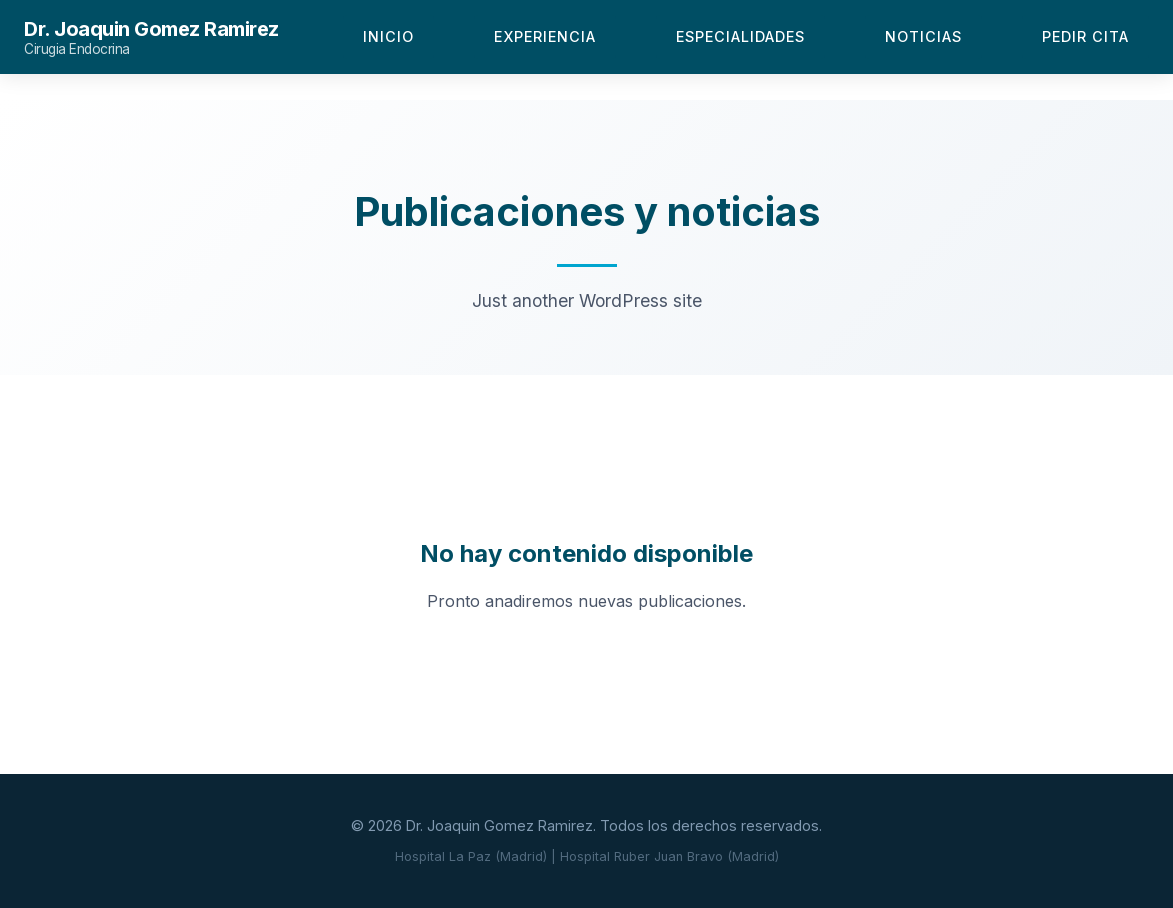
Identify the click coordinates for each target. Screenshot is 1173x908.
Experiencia (545, 36)
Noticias (923, 36)
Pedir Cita (1085, 36)
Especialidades (740, 36)
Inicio (388, 36)
